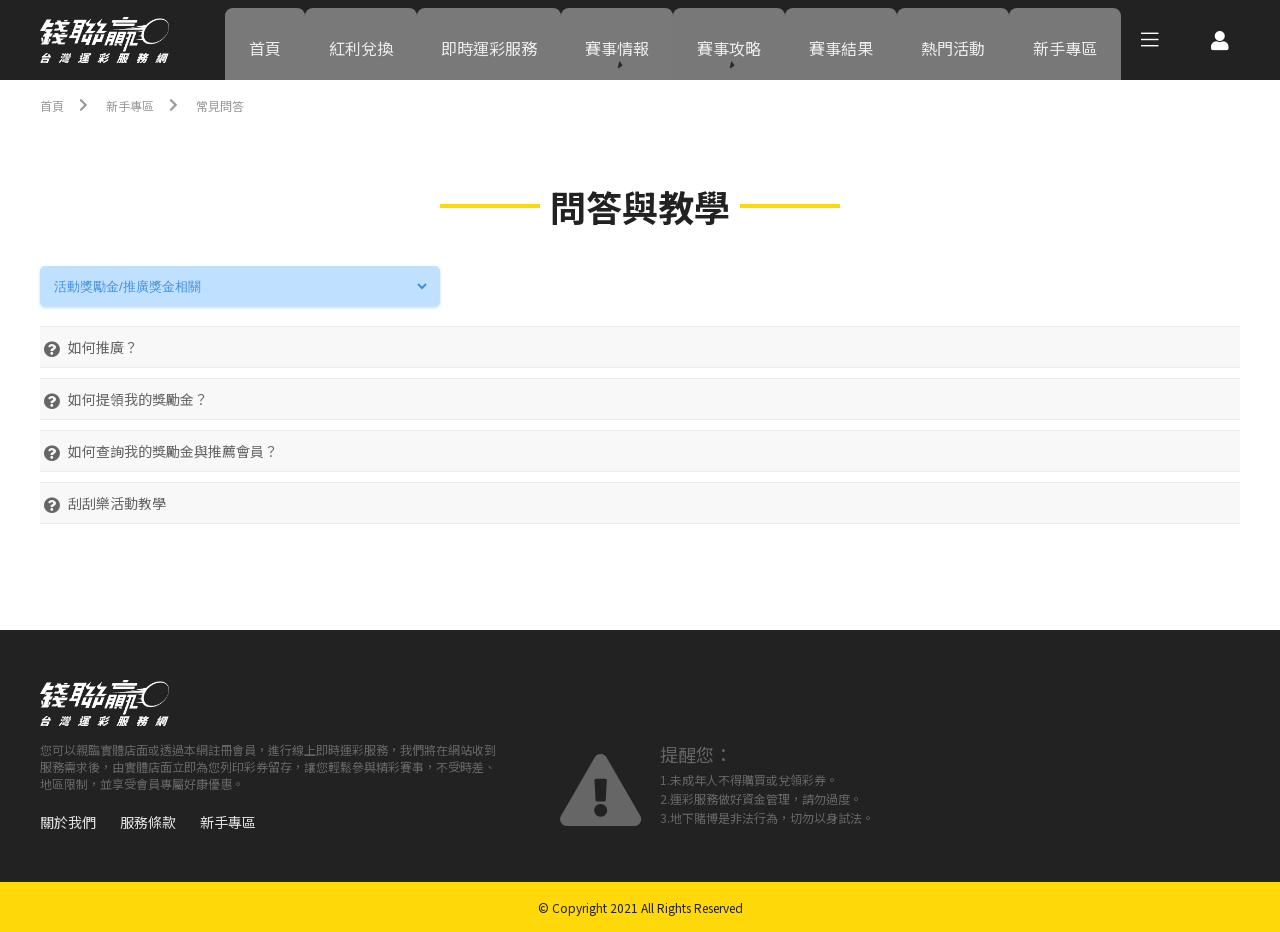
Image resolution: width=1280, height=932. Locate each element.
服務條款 (148, 822)
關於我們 (68, 822)
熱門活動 (953, 40)
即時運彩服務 (489, 40)
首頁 (265, 40)
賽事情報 (617, 40)
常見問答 (236, 105)
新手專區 (1065, 40)
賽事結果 (841, 40)
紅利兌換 (361, 40)
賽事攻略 (729, 40)
